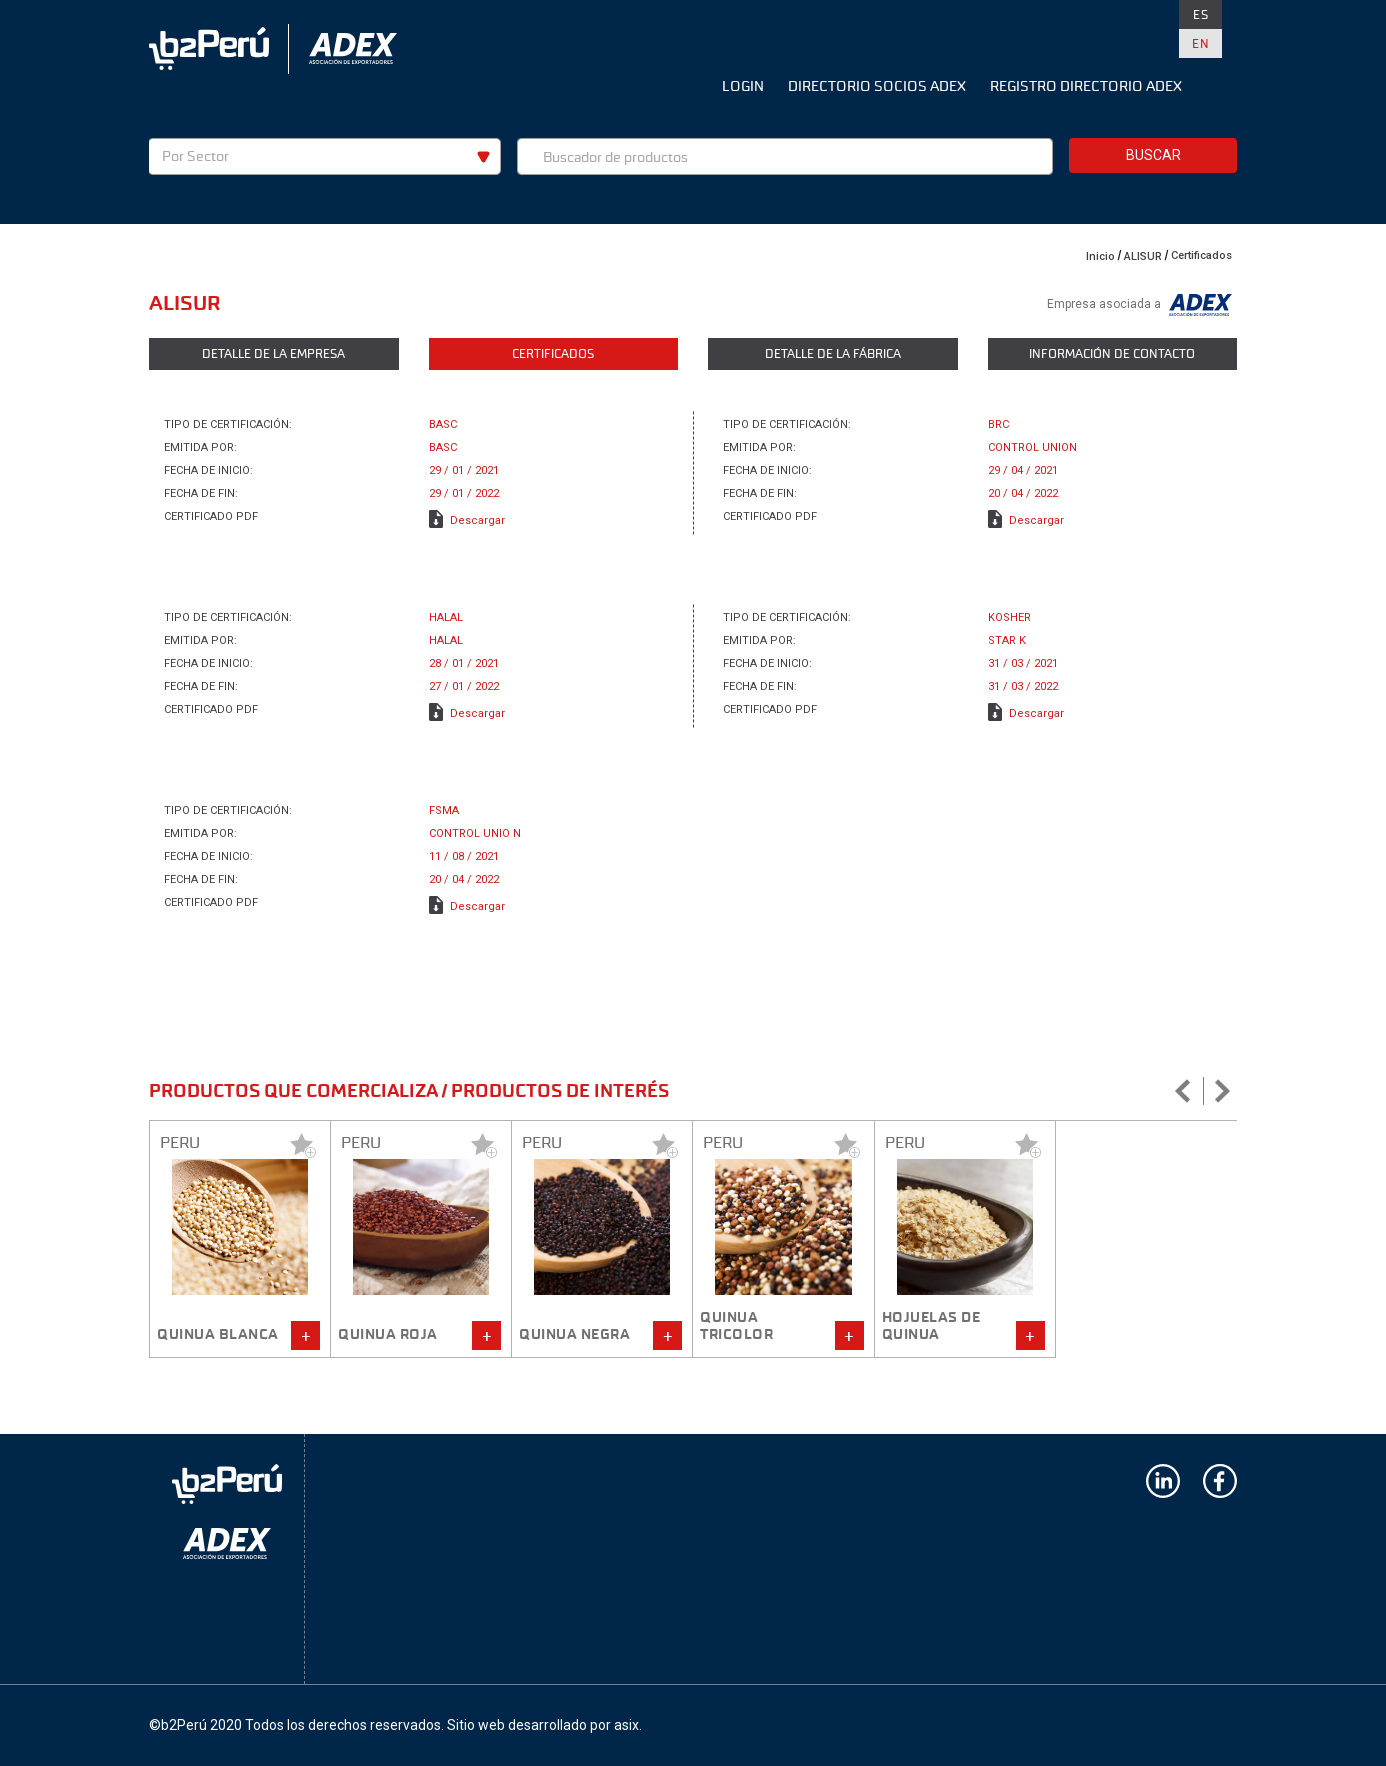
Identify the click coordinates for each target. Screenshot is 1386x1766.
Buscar (1153, 155)
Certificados (1201, 255)
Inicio (1100, 256)
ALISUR (1143, 256)
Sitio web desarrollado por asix (543, 1725)
